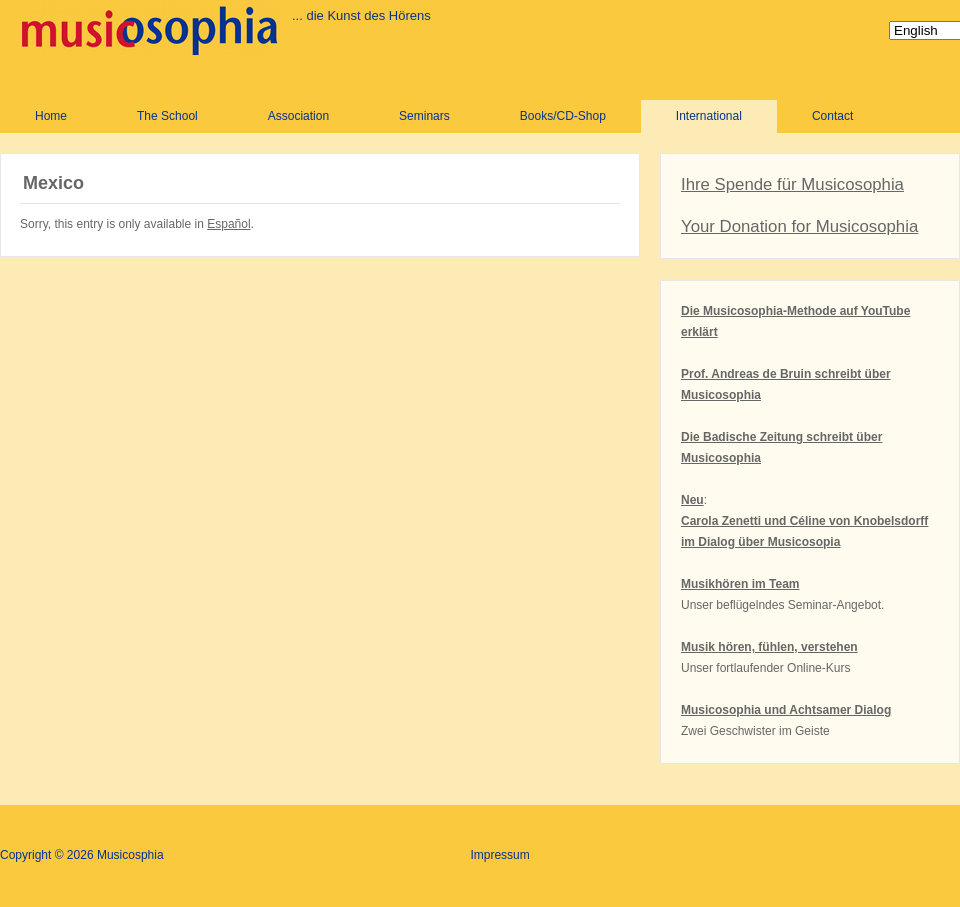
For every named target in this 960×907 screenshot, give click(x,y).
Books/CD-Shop (563, 116)
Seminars (424, 116)
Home (51, 116)
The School (167, 116)
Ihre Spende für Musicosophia (792, 184)
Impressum (499, 855)
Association (298, 116)
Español (228, 224)
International (709, 116)
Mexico (53, 183)
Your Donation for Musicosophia (799, 226)
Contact (832, 116)
